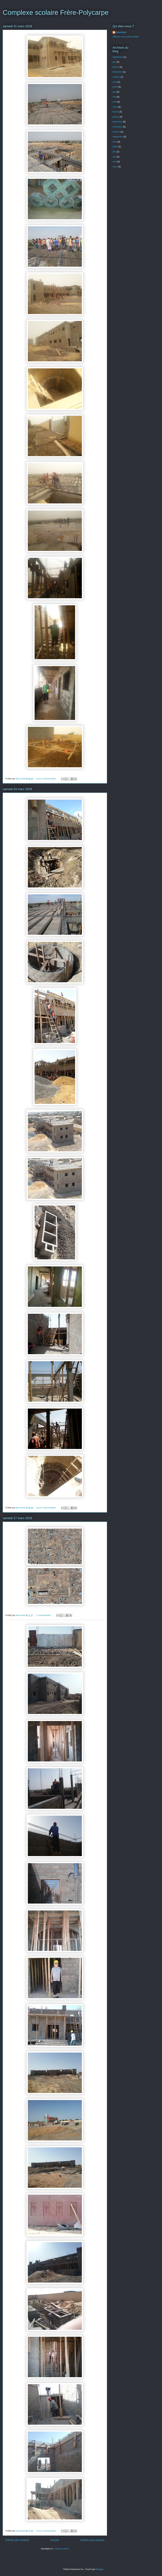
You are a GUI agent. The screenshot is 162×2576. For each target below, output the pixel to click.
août (115, 82)
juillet (115, 87)
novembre (117, 126)
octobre (116, 77)
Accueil (54, 2540)
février (116, 111)
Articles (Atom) (61, 2548)
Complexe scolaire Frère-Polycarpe (56, 12)
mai (114, 96)
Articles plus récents (17, 2540)
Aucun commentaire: (46, 778)
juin (114, 62)
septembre (118, 57)
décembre (117, 72)
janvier (116, 67)
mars (115, 107)
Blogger (99, 2569)
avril (115, 102)
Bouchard (121, 32)
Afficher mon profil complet (126, 36)
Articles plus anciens (92, 2540)
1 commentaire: (44, 1615)
